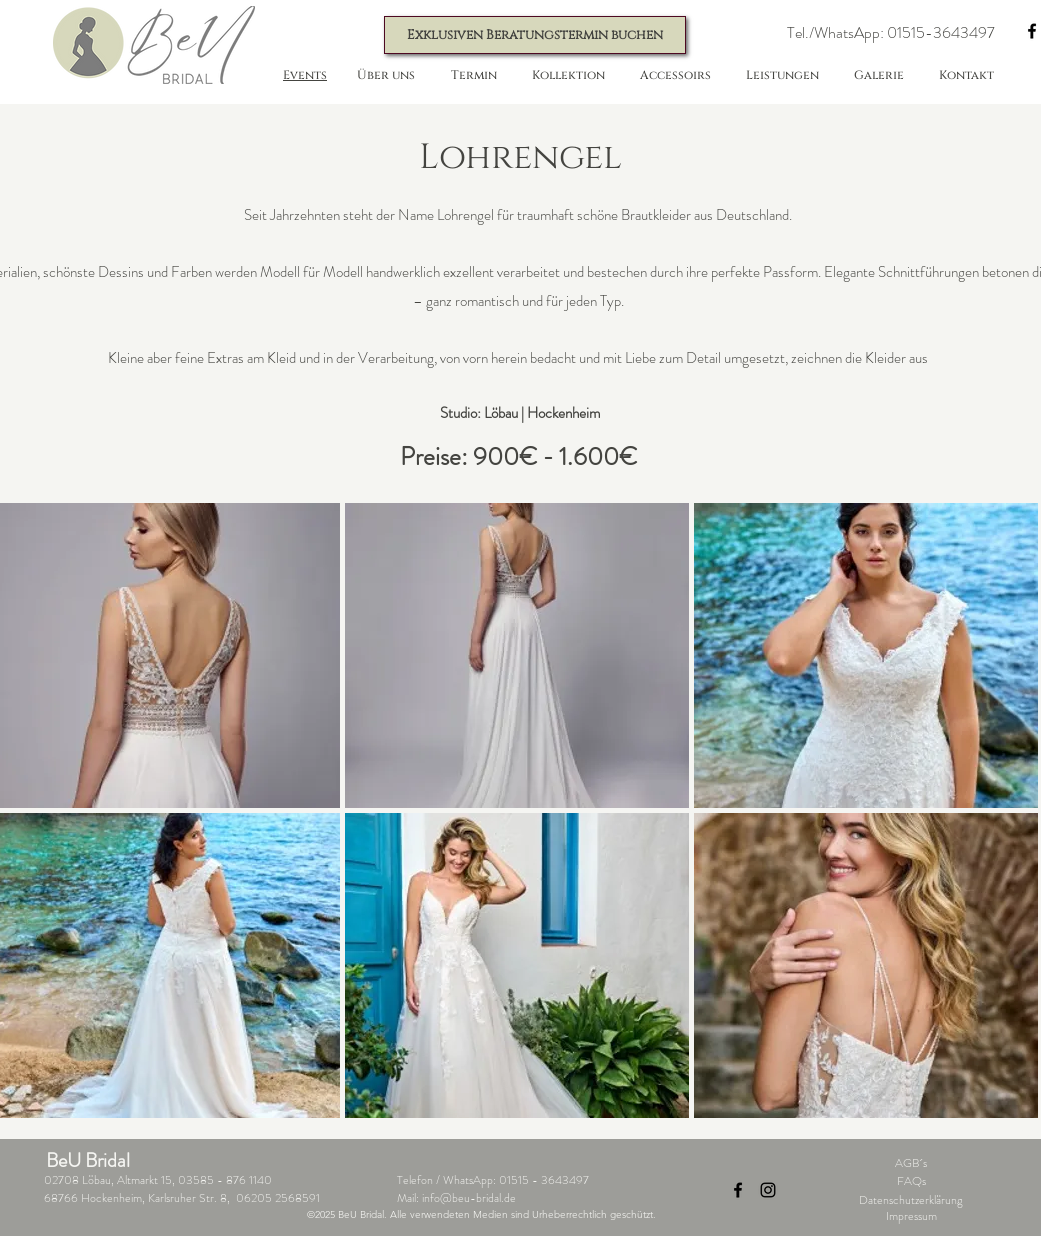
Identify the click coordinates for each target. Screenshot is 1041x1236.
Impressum (911, 1216)
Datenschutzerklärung (911, 1200)
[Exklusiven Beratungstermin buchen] (535, 35)
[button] (891, 33)
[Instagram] (768, 1190)
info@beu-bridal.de (469, 1198)
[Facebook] (738, 1190)
